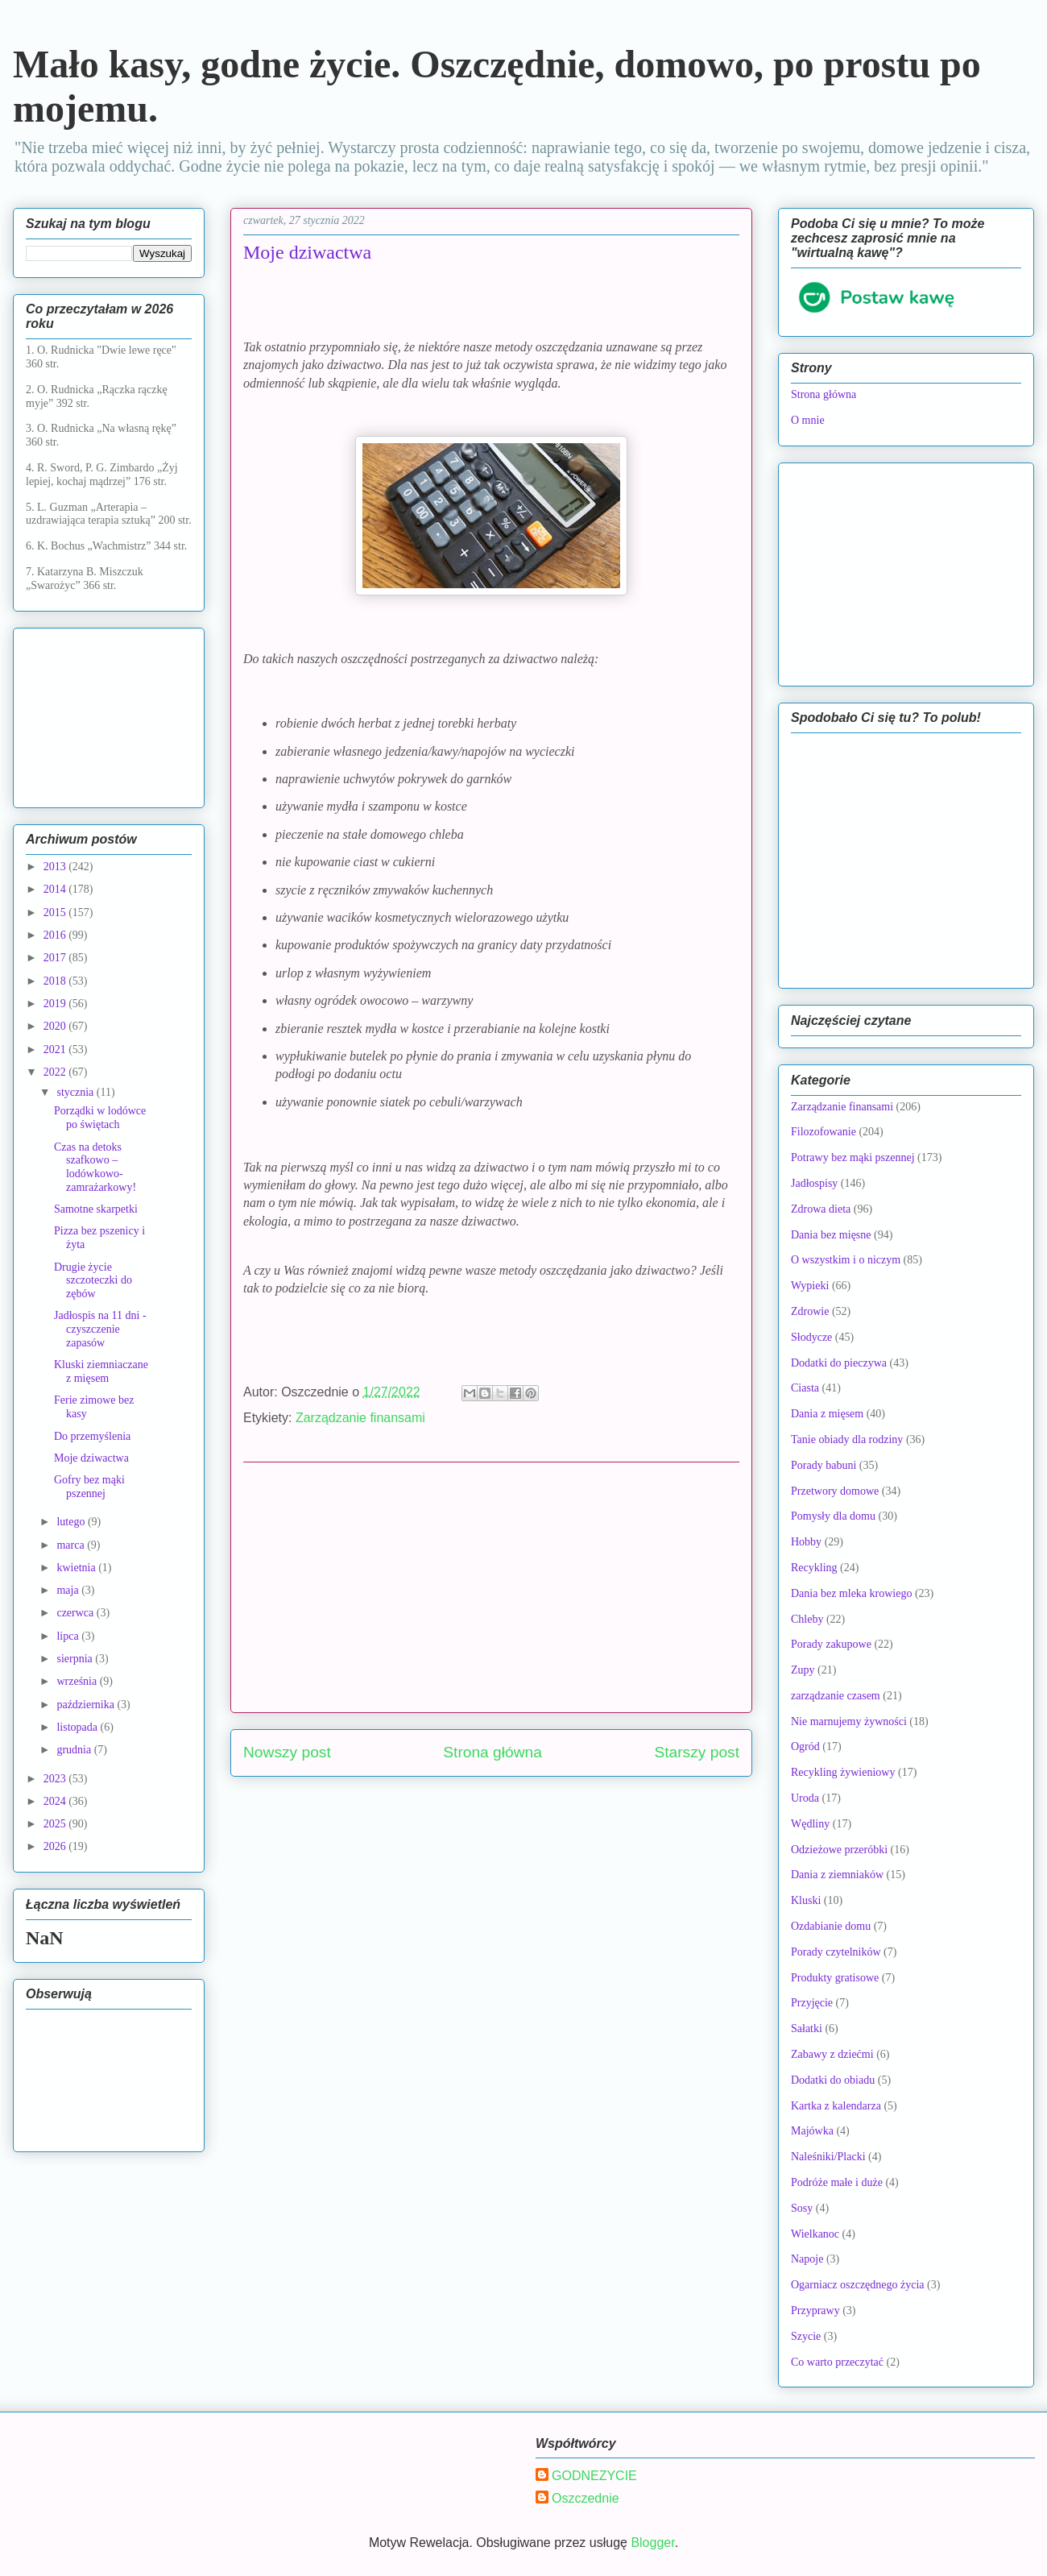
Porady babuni (823, 1465)
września (77, 1681)
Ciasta (805, 1388)
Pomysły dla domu (833, 1516)
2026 (56, 1846)
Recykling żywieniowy (843, 1772)
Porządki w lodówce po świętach (100, 1117)
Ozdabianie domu (831, 1926)
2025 (56, 1824)
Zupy (803, 1670)
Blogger (652, 2542)
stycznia (76, 1092)
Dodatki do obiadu (833, 2080)
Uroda (805, 1798)
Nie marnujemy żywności (849, 1721)
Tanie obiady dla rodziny (847, 1439)
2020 (56, 1026)
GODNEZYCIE (594, 2476)
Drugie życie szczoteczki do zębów (93, 1280)
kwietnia (77, 1568)
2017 (56, 958)
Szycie (806, 2336)
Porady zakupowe (831, 1644)
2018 (56, 981)
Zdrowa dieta (820, 1209)
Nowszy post (287, 1752)
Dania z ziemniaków (837, 1875)
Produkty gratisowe (835, 1978)
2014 (56, 889)
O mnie (808, 420)
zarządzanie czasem (835, 1696)
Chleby (807, 1619)
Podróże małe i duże (837, 2182)
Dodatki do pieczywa (839, 1363)
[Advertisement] (491, 1587)
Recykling (814, 1568)
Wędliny (810, 1824)
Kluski (806, 1900)
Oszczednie (585, 2498)
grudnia (74, 1750)
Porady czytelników (836, 1952)
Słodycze (811, 1337)
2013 (56, 867)
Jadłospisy (814, 1183)
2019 (56, 1004)
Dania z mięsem (827, 1414)
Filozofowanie (823, 1132)
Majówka (812, 2131)
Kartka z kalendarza (836, 2106)
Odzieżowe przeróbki (839, 1850)
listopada (78, 1727)
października (86, 1705)
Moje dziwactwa (91, 1458)
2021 (56, 1049)
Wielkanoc (815, 2234)
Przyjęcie (812, 2003)
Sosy (802, 2208)
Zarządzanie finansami (360, 1418)
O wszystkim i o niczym (845, 1260)
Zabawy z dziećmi (832, 2054)
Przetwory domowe (835, 1491)
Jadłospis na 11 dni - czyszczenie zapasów (100, 1329)
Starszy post (696, 1752)
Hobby (806, 1542)
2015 (56, 912)
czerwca (76, 1613)
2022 (56, 1072)
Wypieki (810, 1286)
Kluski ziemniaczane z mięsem (101, 1371)
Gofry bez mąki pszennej (89, 1487)
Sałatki (806, 2028)
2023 (56, 1779)
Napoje (807, 2259)
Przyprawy (815, 2310)
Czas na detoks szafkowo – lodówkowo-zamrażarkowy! (95, 1167)
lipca (68, 1636)
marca (71, 1545)
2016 (56, 935)
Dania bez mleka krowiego (851, 1593)
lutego (72, 1522)
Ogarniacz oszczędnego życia (858, 2285)
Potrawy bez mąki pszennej (853, 1157)
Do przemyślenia (92, 1436)
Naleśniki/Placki (828, 2157)
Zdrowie (810, 1311)
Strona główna (492, 1752)
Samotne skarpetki (96, 1209)
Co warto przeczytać (837, 2362)
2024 (56, 1801)
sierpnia (75, 1659)
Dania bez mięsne (831, 1235)
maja (68, 1590)
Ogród (805, 1746)
